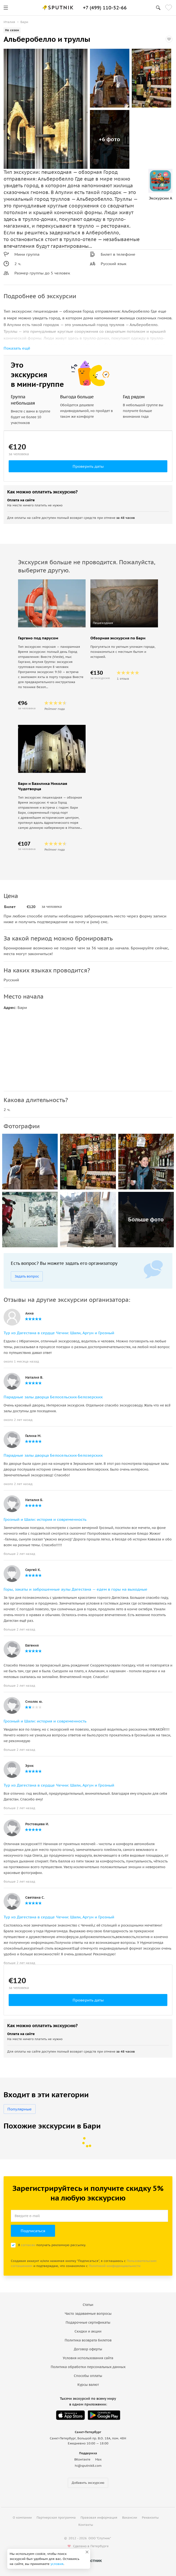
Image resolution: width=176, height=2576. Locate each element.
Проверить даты (88, 466)
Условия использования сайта (88, 2358)
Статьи (88, 2305)
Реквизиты (150, 2517)
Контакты (85, 2525)
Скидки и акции (88, 2331)
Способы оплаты (88, 2376)
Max (98, 2459)
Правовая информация (99, 2517)
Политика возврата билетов (88, 2340)
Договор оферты (88, 2349)
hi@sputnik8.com (88, 2466)
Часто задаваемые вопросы (88, 2313)
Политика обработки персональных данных (88, 2367)
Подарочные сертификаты (88, 2322)
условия (56, 2564)
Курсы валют (88, 2384)
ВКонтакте (82, 2459)
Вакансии (129, 2517)
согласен (28, 2245)
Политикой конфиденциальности (114, 2266)
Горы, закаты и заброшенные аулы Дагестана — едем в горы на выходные (75, 1589)
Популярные (19, 2109)
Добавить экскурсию (88, 2483)
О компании (22, 2517)
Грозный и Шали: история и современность (45, 1519)
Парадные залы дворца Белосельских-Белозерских (53, 1396)
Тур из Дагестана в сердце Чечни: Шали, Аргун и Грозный (59, 1332)
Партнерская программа (56, 2517)
